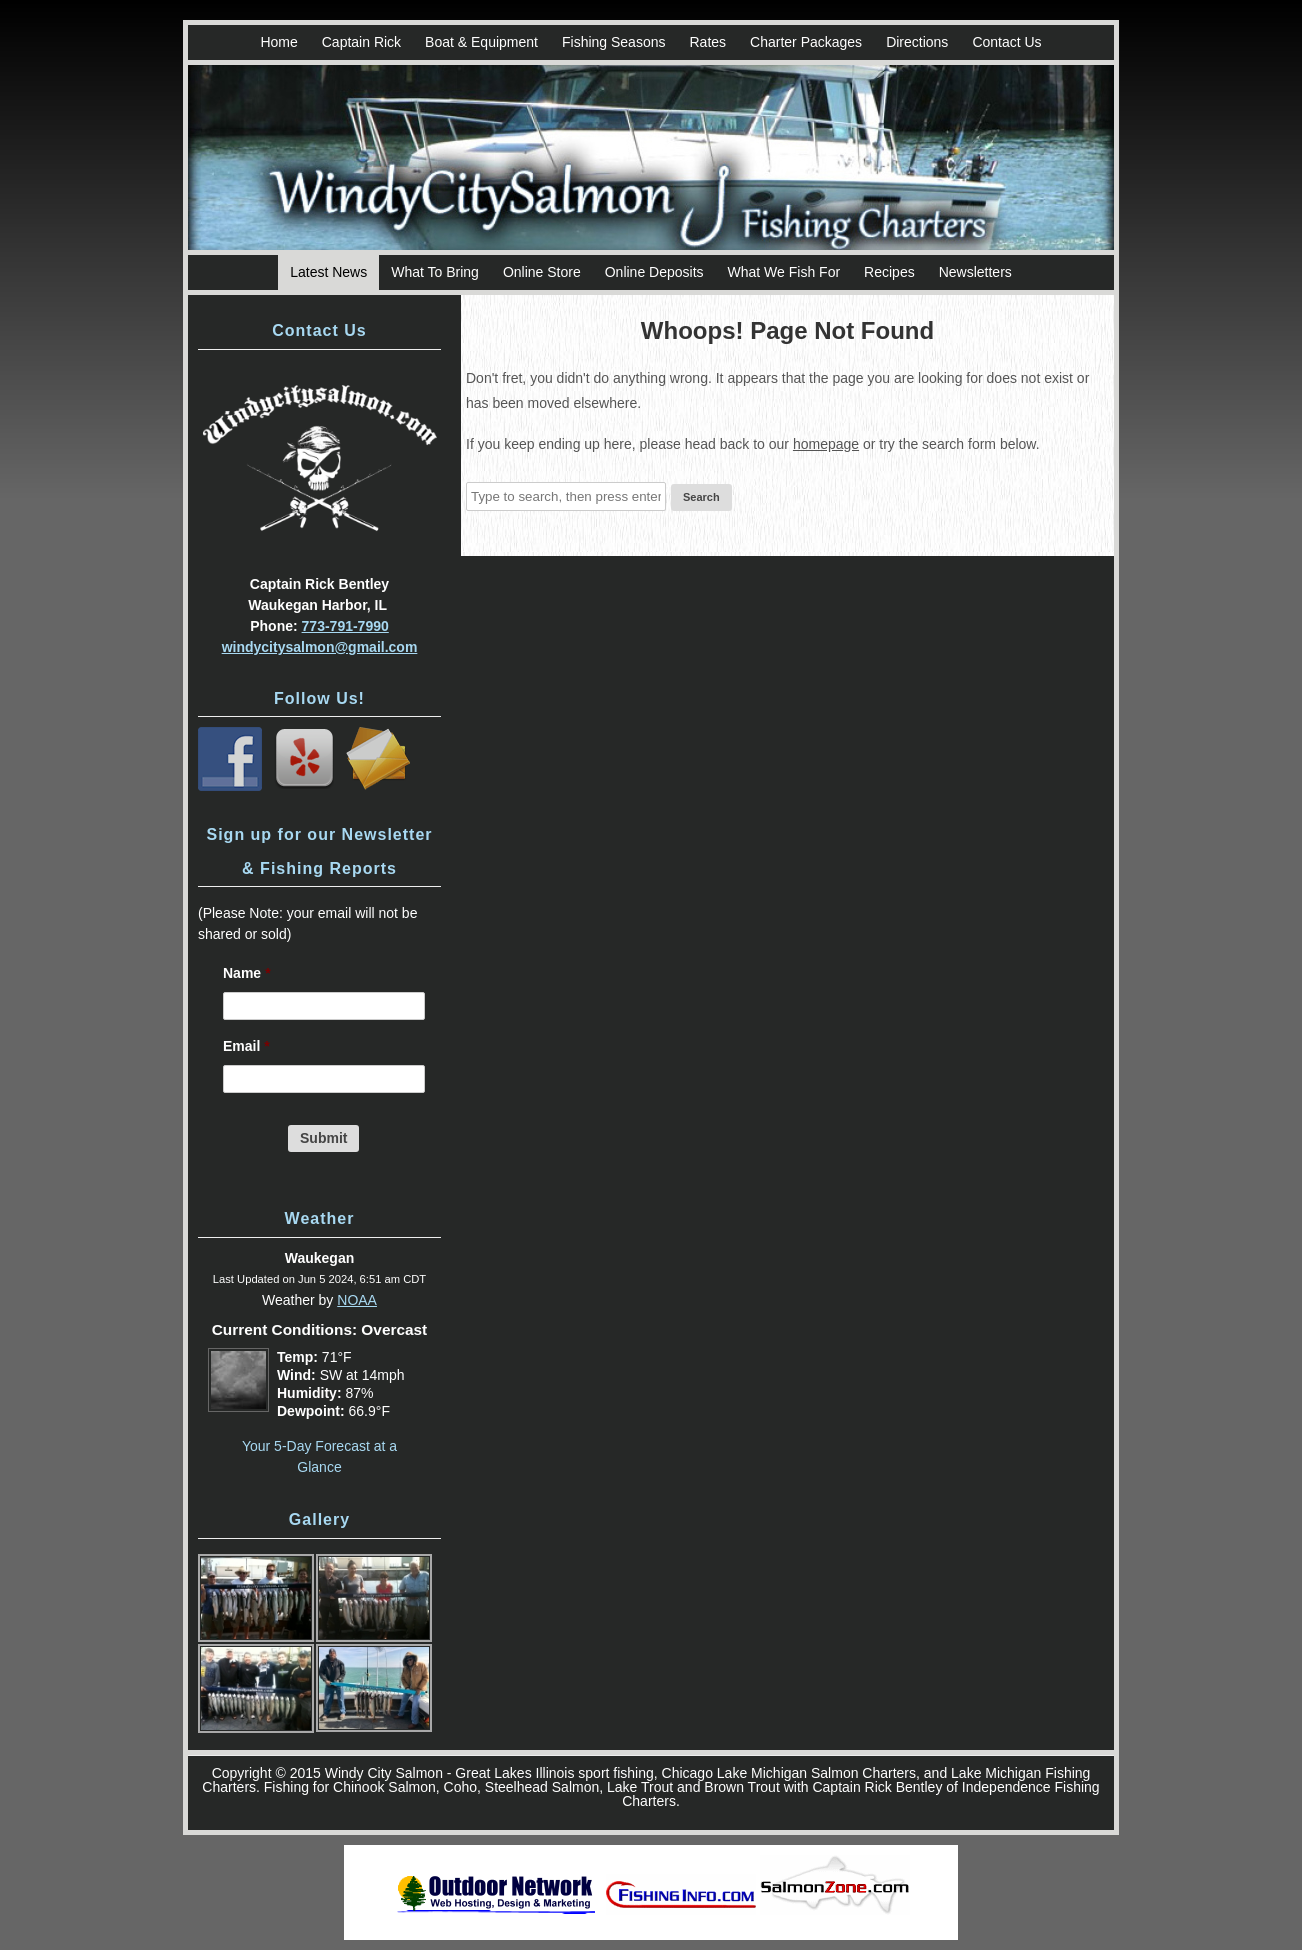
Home (278, 42)
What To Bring (435, 272)
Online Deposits (654, 272)
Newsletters (975, 272)
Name (247, 973)
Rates (707, 42)
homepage (826, 444)
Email (246, 1046)
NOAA (357, 1300)
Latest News (328, 272)
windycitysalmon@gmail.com (320, 647)
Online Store (542, 272)
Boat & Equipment (481, 42)
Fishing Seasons (614, 42)
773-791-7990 (345, 626)
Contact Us (1006, 42)
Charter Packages (806, 42)
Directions (917, 42)
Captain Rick (361, 42)
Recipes (889, 272)
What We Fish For (784, 272)
